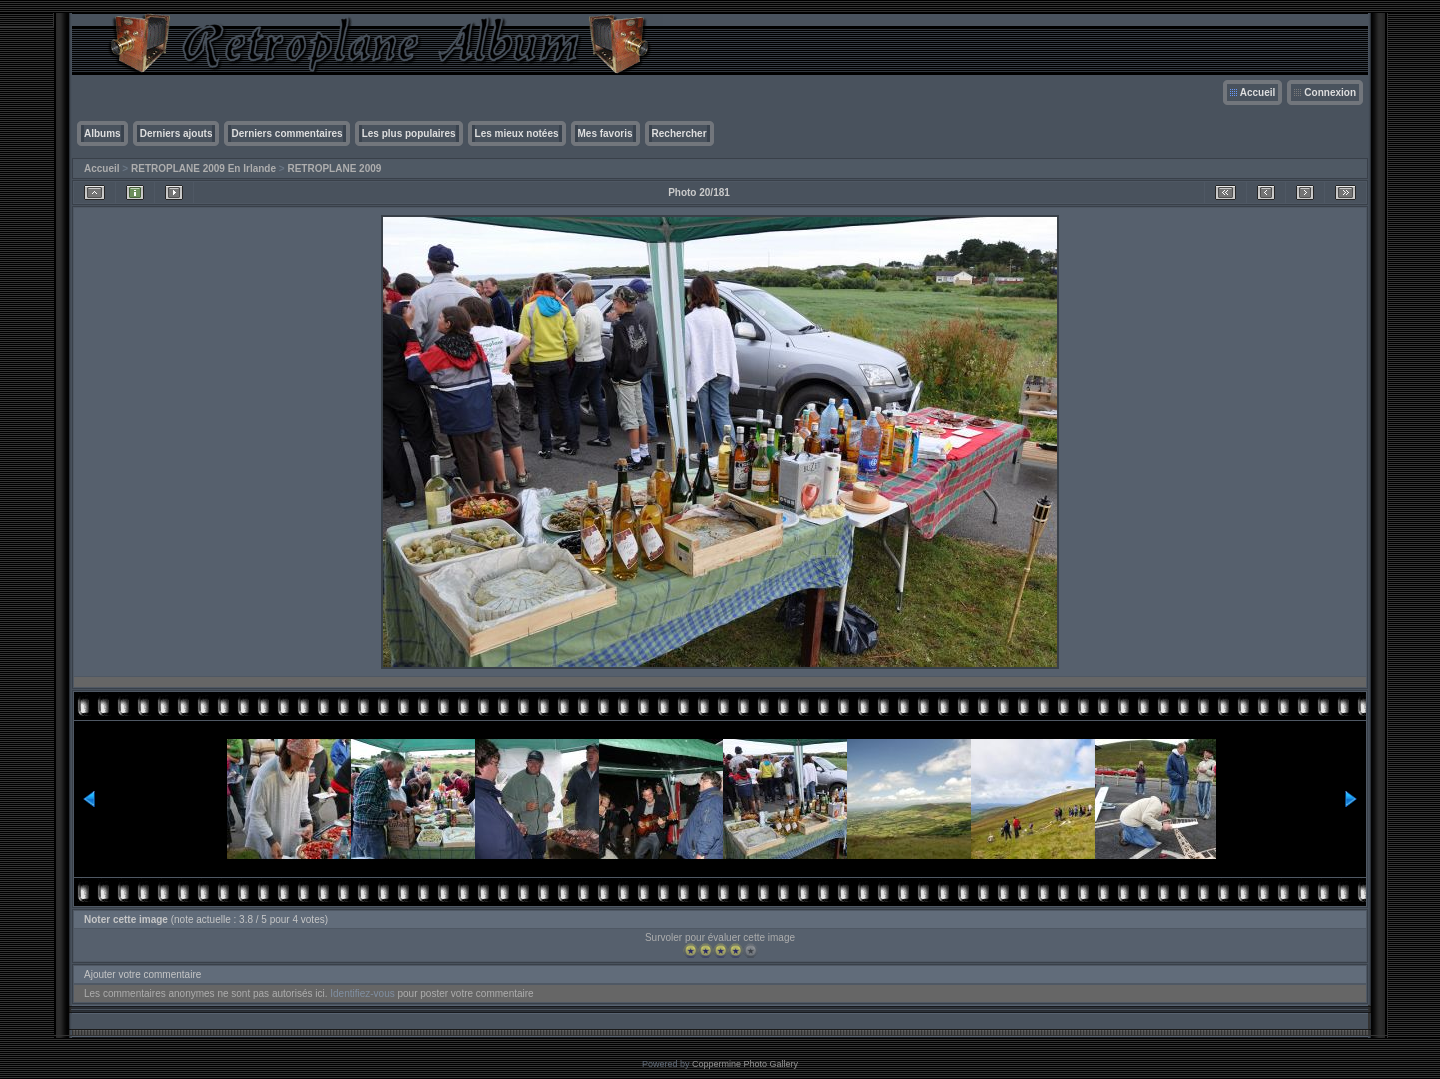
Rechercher (679, 133)
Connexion (1330, 92)
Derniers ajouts (176, 133)
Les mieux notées (517, 133)
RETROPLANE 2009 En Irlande (203, 168)
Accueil (1258, 92)
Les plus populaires (409, 133)
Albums (102, 133)
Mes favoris (605, 133)
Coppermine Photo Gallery (745, 1064)
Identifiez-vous (362, 993)
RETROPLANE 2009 (334, 168)
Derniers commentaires (286, 133)
